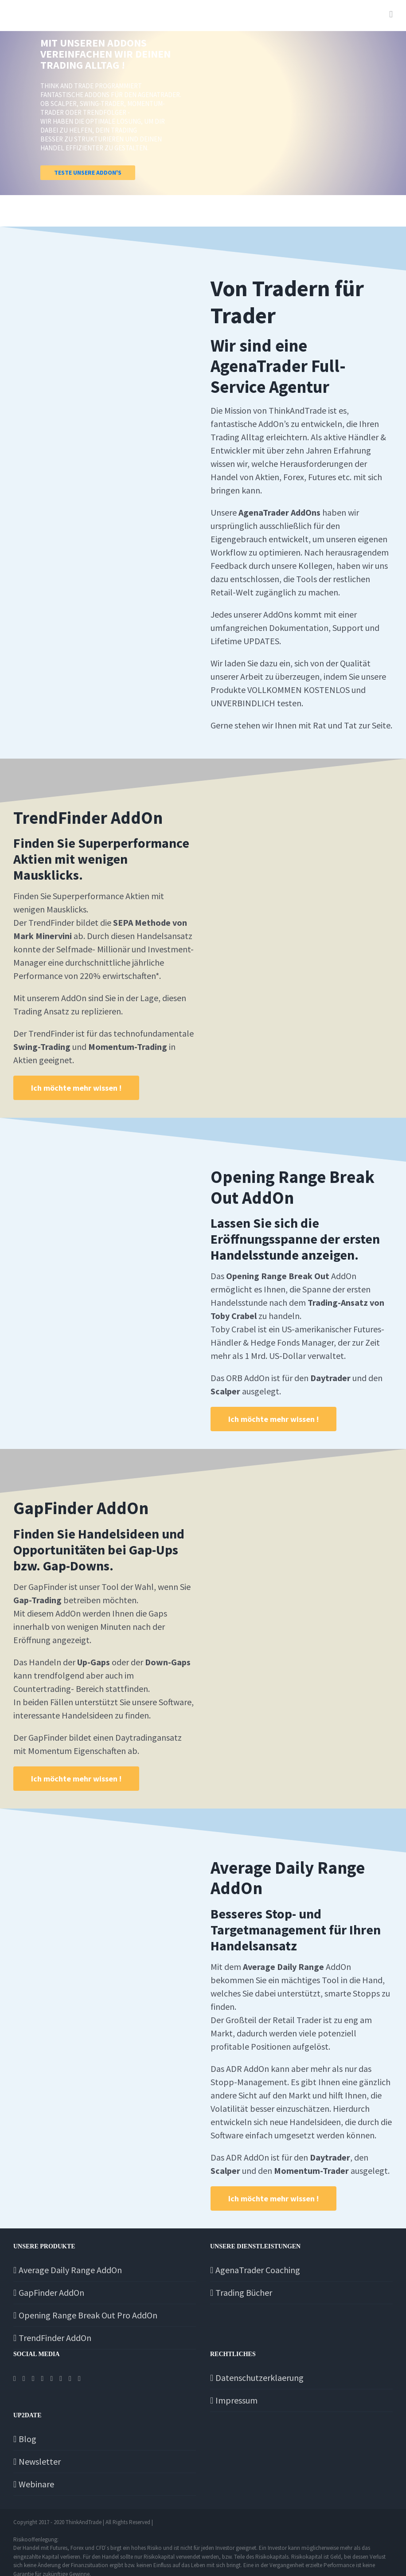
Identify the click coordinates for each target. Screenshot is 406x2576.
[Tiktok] (51, 2378)
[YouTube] (70, 2378)
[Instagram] (33, 2378)
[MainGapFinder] (76, 1778)
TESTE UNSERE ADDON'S (87, 172)
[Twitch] (60, 2378)
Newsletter (40, 2461)
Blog (27, 2438)
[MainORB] (273, 1419)
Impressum (236, 2400)
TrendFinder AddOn (55, 2337)
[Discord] (79, 2378)
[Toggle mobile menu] (391, 14)
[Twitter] (24, 2378)
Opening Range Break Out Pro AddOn (88, 2315)
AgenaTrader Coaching (257, 2269)
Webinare (36, 2484)
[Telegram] (42, 2378)
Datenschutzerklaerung (259, 2377)
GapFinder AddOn (51, 2292)
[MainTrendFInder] (76, 1088)
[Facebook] (14, 2378)
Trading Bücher (243, 2292)
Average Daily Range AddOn (70, 2269)
